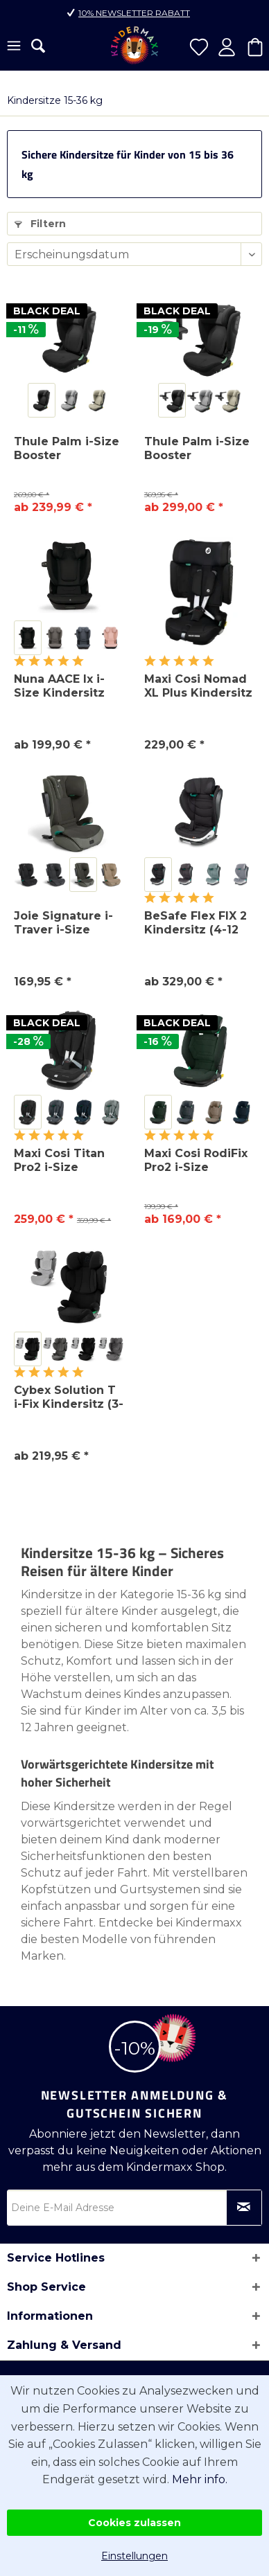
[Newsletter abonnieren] (244, 2207)
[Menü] (14, 47)
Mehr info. (199, 2479)
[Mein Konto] (227, 47)
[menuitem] (14, 47)
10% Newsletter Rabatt (134, 13)
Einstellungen (134, 2556)
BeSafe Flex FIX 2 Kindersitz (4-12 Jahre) (195, 923)
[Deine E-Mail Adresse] (134, 2208)
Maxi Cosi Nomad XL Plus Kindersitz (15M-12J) (198, 686)
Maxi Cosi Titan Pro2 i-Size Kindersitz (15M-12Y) (62, 1160)
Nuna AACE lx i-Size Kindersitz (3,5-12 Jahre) (59, 686)
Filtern (40, 223)
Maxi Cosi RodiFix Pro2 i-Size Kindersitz (196, 1160)
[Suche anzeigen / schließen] (38, 45)
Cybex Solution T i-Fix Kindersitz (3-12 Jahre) (68, 1397)
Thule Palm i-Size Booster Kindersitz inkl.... (197, 449)
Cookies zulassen (134, 2522)
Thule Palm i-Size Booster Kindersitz (66, 449)
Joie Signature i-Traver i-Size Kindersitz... (63, 923)
